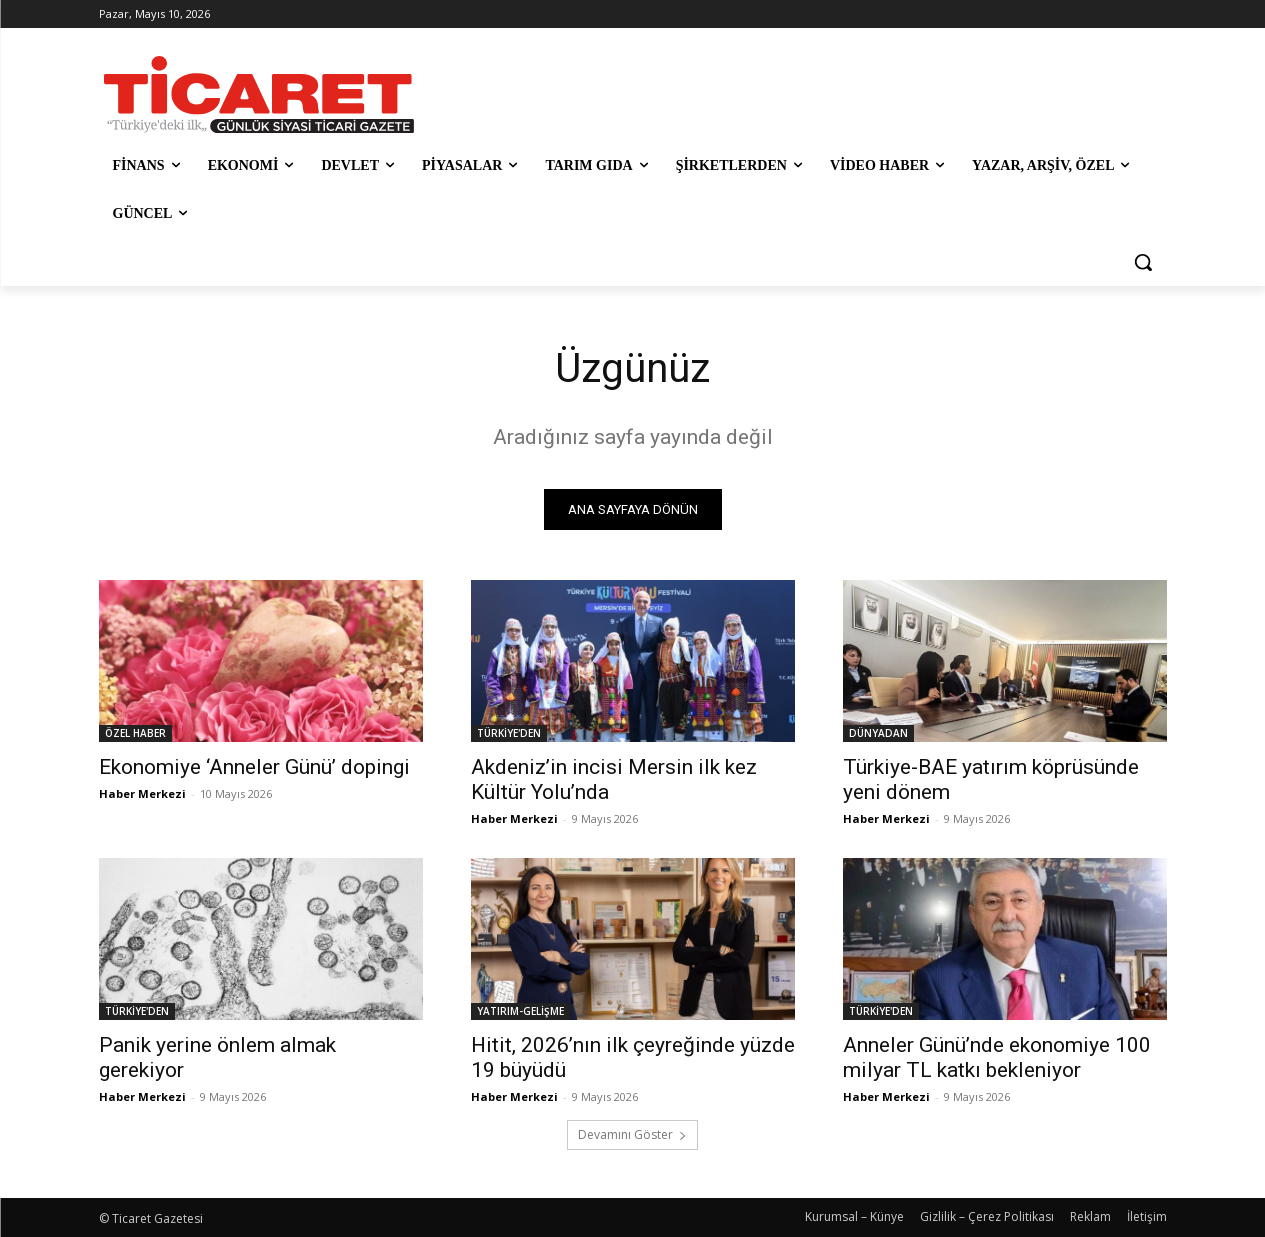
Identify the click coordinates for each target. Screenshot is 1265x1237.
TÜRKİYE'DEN (509, 733)
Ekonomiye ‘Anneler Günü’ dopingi (254, 767)
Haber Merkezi (142, 793)
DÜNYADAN (878, 733)
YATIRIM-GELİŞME (520, 1011)
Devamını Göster (632, 1134)
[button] (1143, 262)
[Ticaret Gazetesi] (259, 94)
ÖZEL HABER (135, 733)
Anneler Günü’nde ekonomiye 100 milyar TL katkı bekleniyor (997, 1057)
